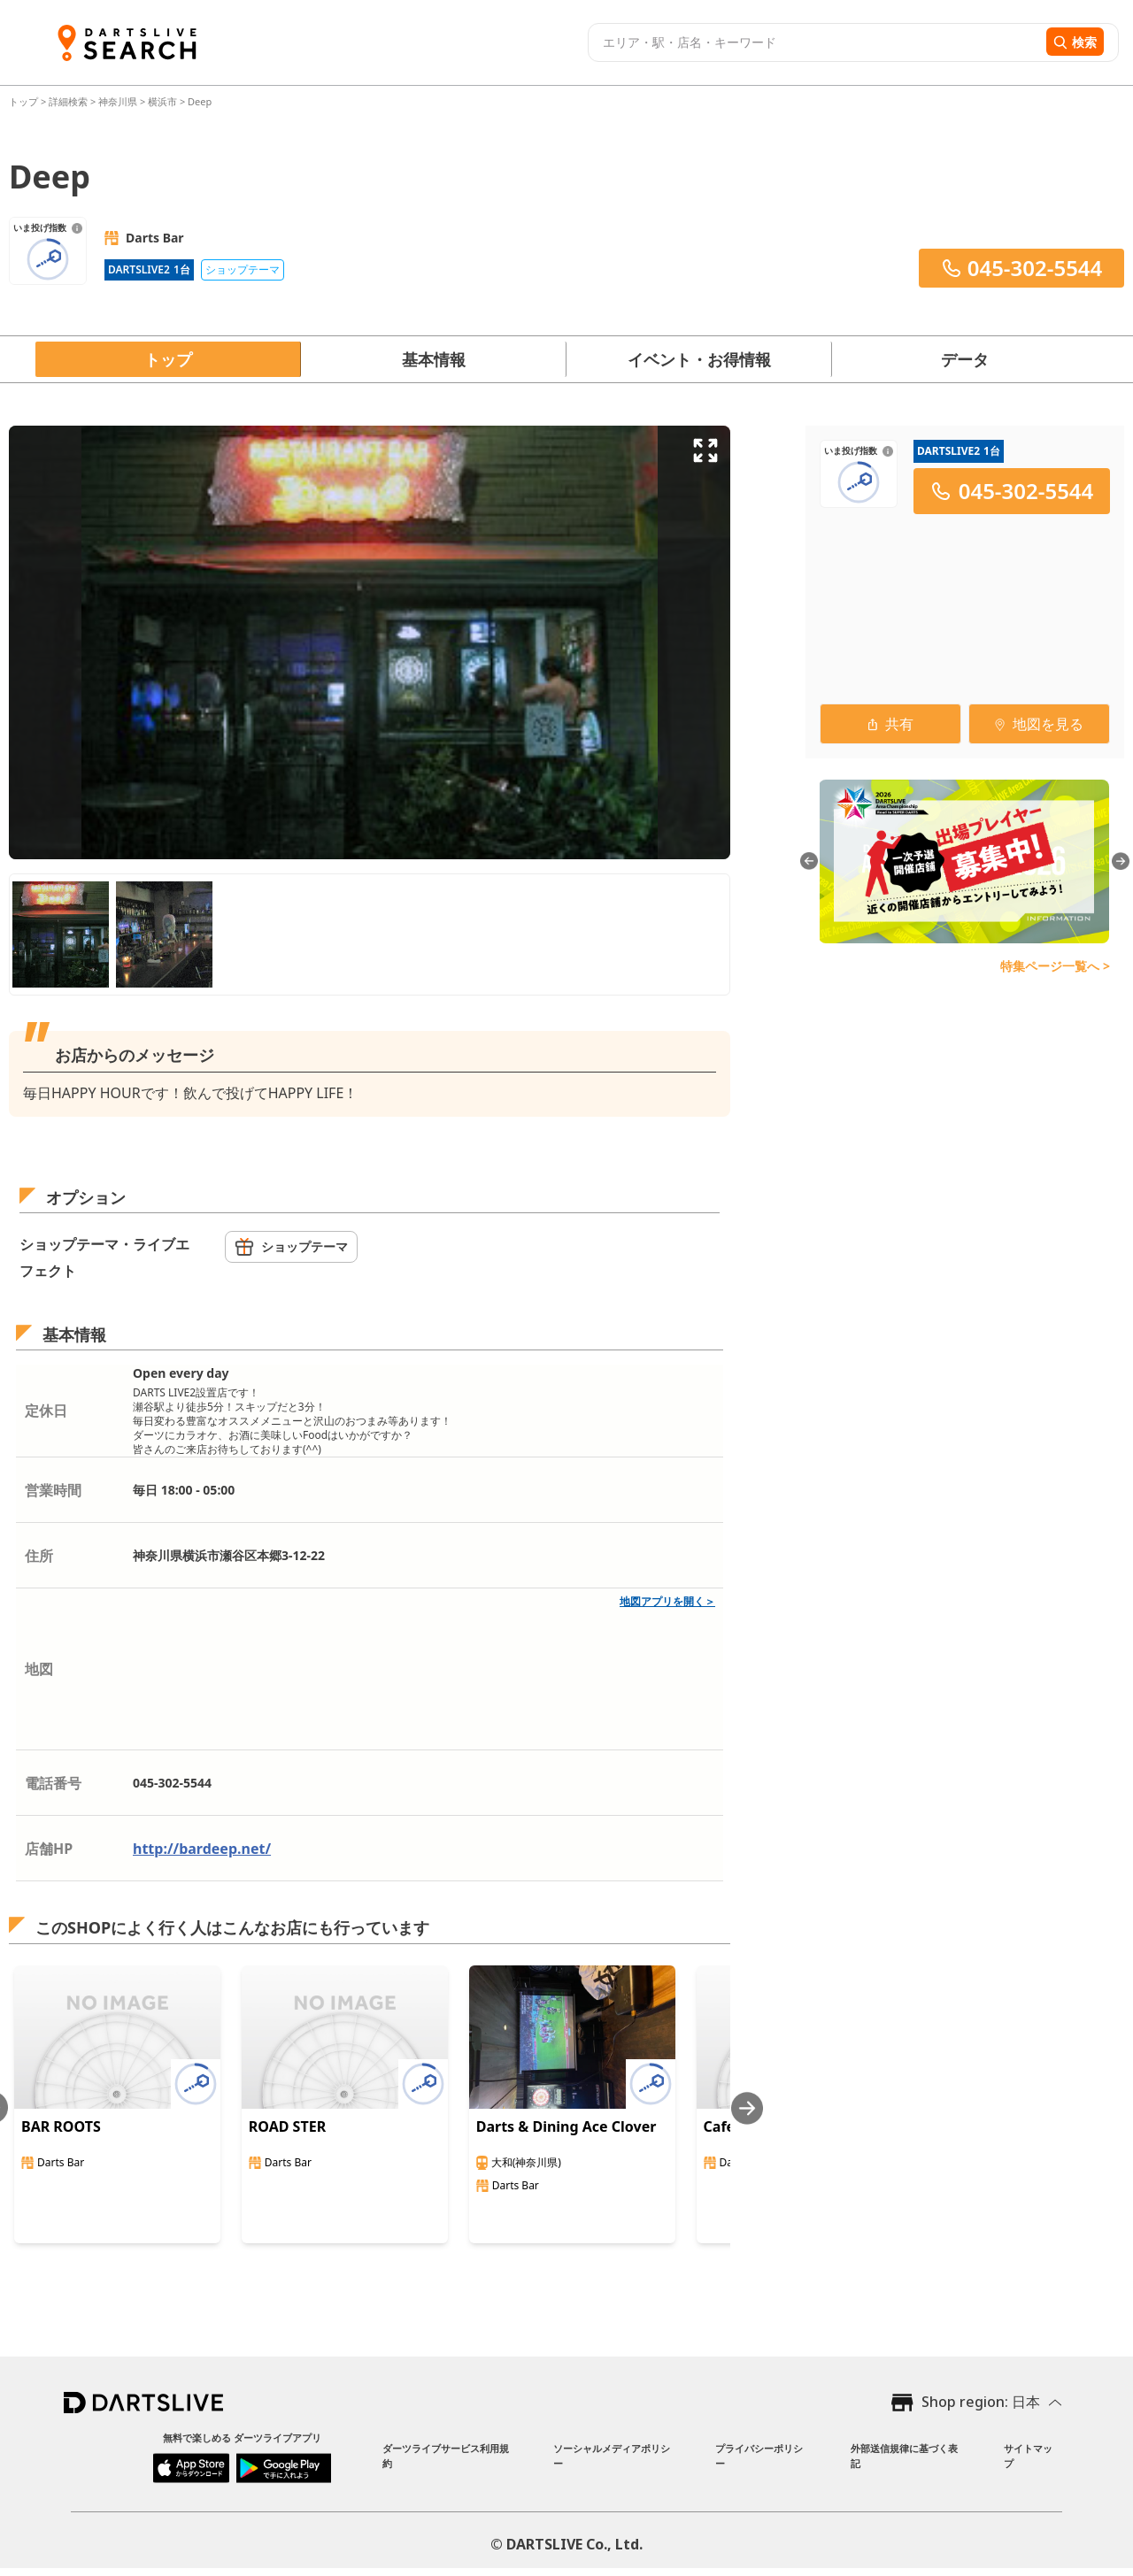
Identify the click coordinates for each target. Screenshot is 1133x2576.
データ (965, 359)
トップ (25, 101)
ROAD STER (287, 2126)
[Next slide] (747, 2108)
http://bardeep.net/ (202, 1848)
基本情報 (434, 359)
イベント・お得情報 (699, 359)
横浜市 (162, 101)
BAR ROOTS (61, 2126)
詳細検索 (69, 101)
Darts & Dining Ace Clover (566, 2126)
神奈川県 (117, 101)
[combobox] (815, 42)
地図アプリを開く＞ (667, 1601)
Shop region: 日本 (980, 2401)
